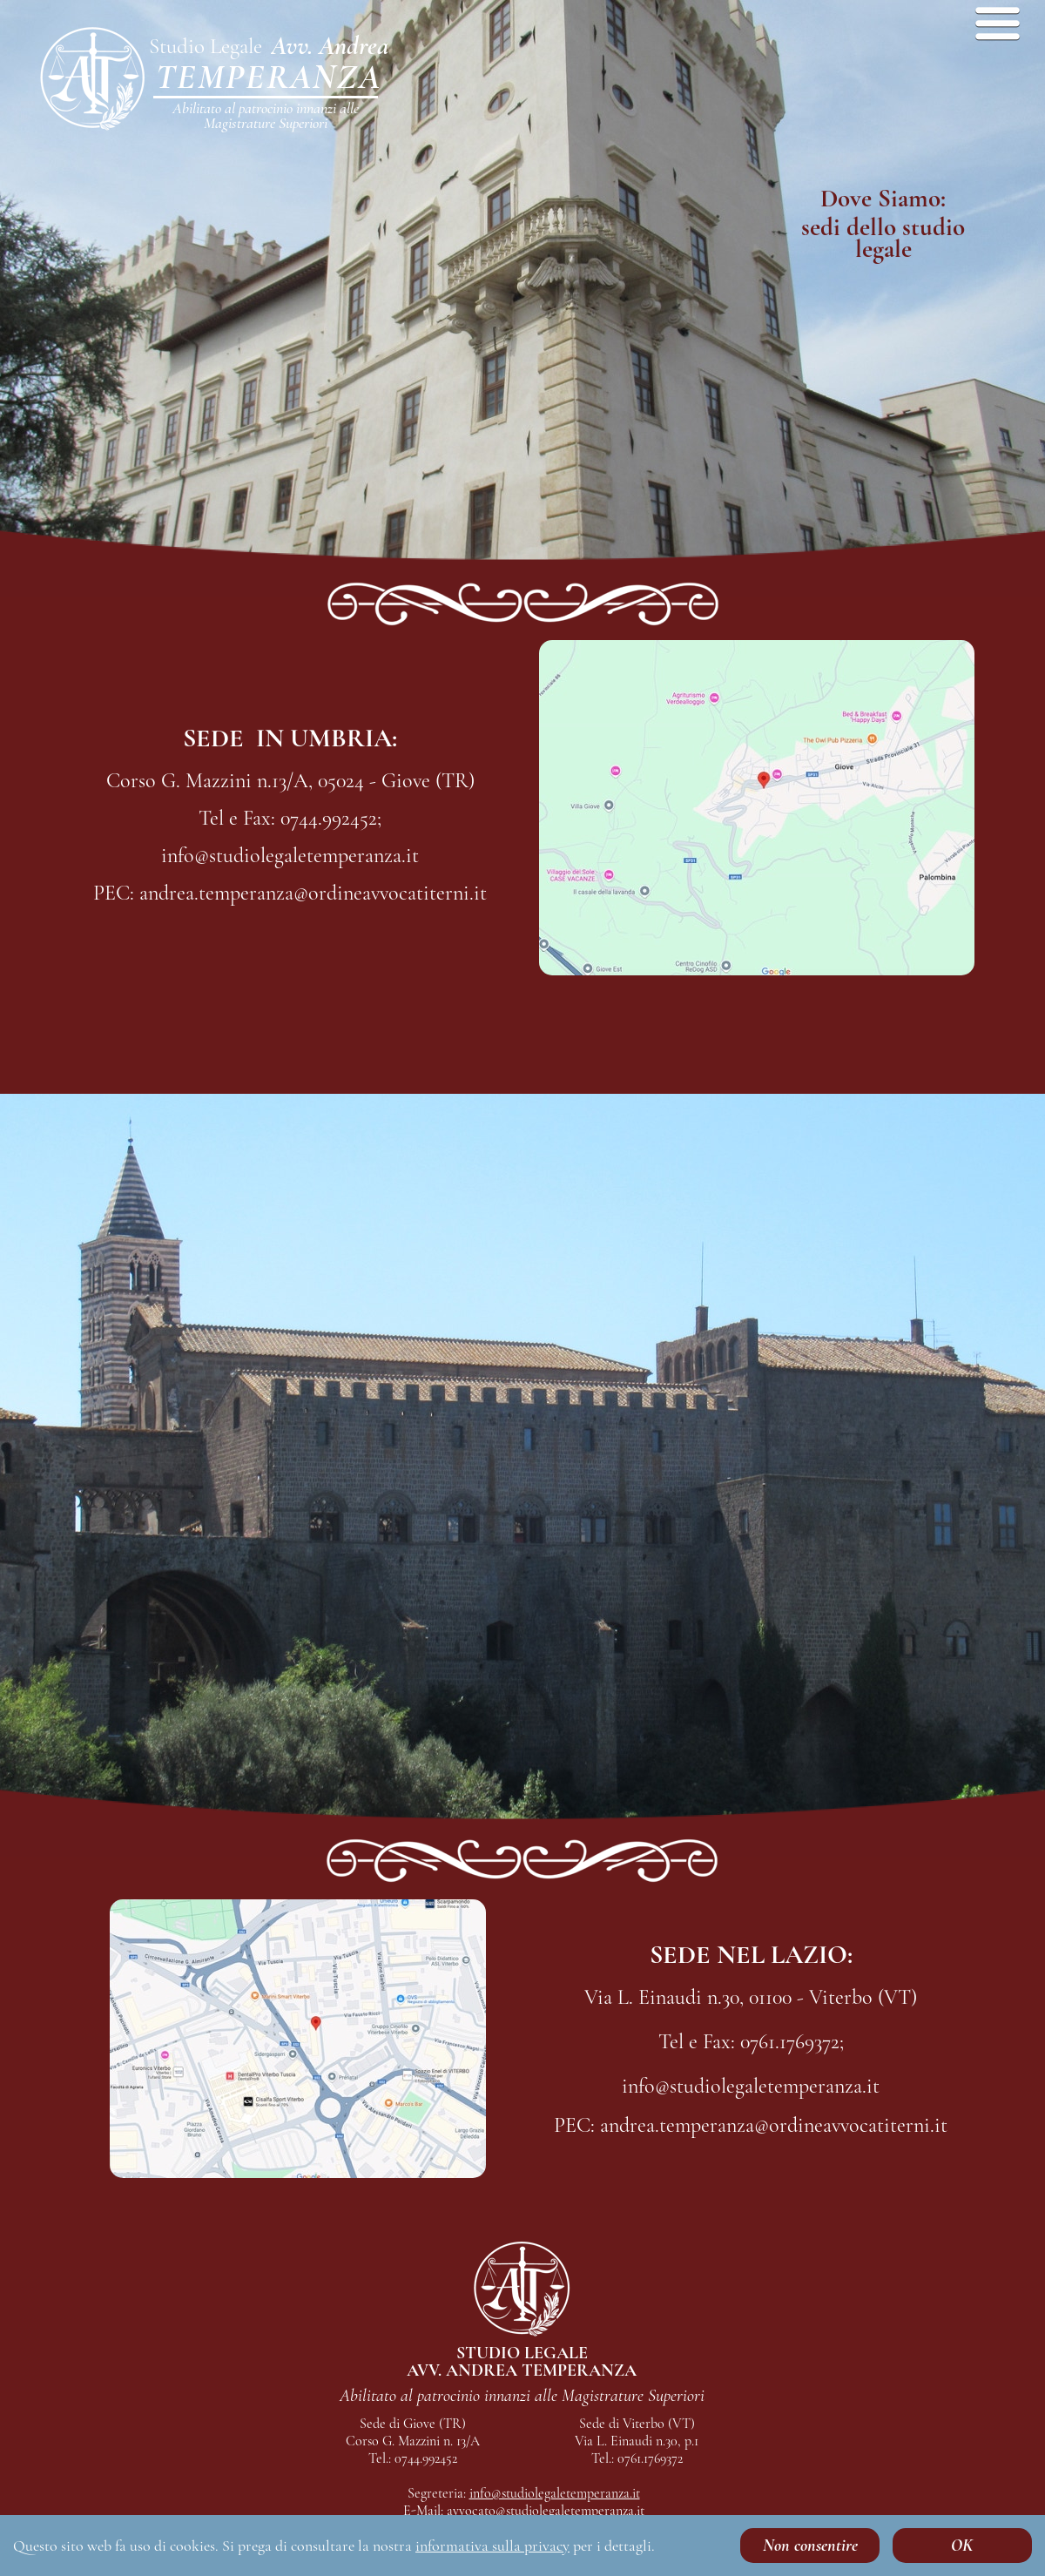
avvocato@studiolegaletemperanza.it (545, 2510)
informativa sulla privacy (492, 2545)
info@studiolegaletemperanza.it (554, 2493)
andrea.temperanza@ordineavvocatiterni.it (539, 2528)
